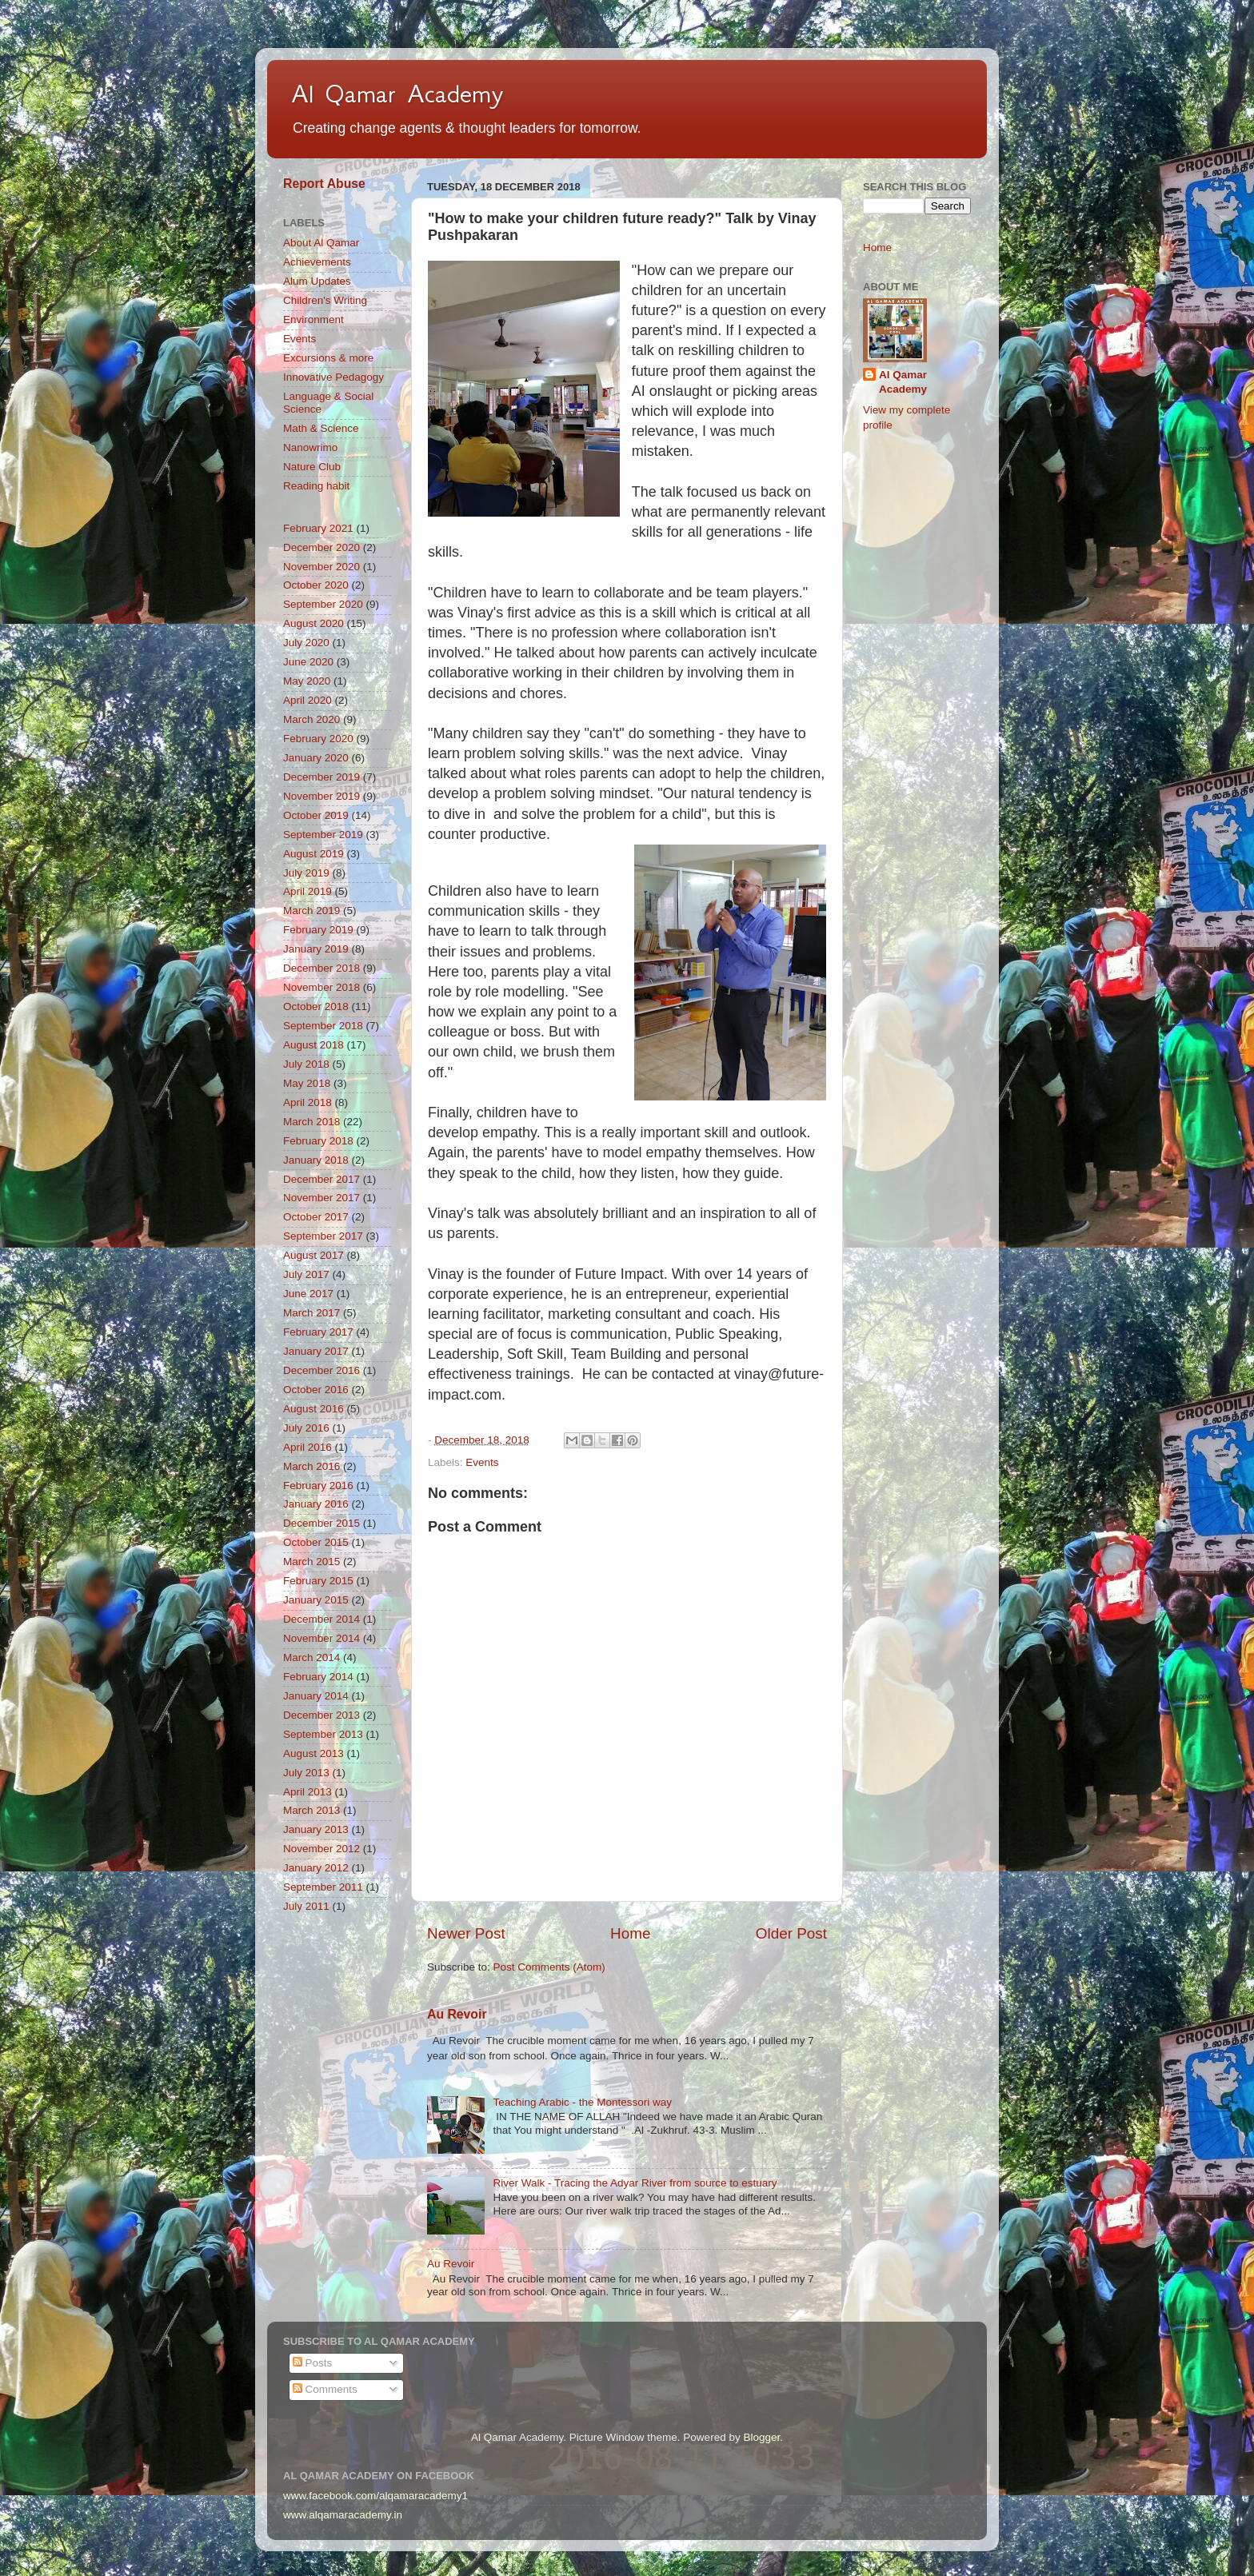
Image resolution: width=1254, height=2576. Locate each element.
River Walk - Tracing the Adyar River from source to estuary (635, 2183)
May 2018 (306, 1083)
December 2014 (321, 1619)
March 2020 (311, 719)
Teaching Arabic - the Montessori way (582, 2102)
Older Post (791, 1933)
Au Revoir (457, 2014)
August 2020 (313, 623)
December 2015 (321, 1523)
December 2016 (321, 1370)
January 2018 (316, 1160)
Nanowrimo (310, 447)
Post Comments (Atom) (549, 1967)
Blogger (761, 2437)
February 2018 (318, 1141)
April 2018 (307, 1102)
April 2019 (307, 891)
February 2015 (318, 1581)
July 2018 (306, 1064)
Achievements (317, 262)
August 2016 (313, 1409)
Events (481, 1462)
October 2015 (316, 1542)
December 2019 (321, 777)
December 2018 (321, 968)
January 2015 (316, 1600)
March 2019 (311, 911)
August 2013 (313, 1753)
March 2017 (311, 1313)
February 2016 (318, 1486)
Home (630, 1933)
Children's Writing (325, 300)
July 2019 (306, 873)
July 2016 (306, 1428)
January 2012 (316, 1868)
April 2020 (307, 700)
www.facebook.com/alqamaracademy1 (375, 2496)
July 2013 (306, 1773)
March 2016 (311, 1466)
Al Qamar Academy (397, 94)
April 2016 (307, 1447)
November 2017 (321, 1198)
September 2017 (323, 1236)
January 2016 (316, 1504)
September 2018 (323, 1026)
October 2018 (316, 1006)
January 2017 (316, 1351)
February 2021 (318, 528)
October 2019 (316, 815)
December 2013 (321, 1715)
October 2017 (316, 1217)
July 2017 (306, 1274)
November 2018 (321, 987)
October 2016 (316, 1390)
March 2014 (311, 1657)
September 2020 (323, 604)
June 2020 (308, 662)
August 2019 (313, 854)
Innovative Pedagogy (333, 377)
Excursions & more (328, 358)
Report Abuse (324, 183)
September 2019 (323, 835)
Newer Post (466, 1933)
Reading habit (316, 486)
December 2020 (321, 547)
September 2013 (323, 1734)
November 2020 (321, 567)
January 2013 (316, 1829)
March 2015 (311, 1562)
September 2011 (323, 1887)
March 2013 (311, 1810)
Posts (313, 2363)
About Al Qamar (321, 243)
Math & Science (321, 428)
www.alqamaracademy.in (342, 2515)
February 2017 (318, 1332)
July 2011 (306, 1906)
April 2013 (307, 1792)
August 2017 (313, 1255)
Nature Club (312, 467)
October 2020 (316, 585)
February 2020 (318, 739)
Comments (325, 2389)
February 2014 (318, 1677)
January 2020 (316, 758)
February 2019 (318, 930)
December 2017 (321, 1179)
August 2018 (313, 1045)
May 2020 (306, 681)
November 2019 (321, 796)
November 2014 (321, 1638)
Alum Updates (317, 281)
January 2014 (316, 1696)
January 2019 (316, 949)
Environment (313, 319)
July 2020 (306, 643)
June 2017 (308, 1294)
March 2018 (311, 1122)
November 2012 (321, 1849)
